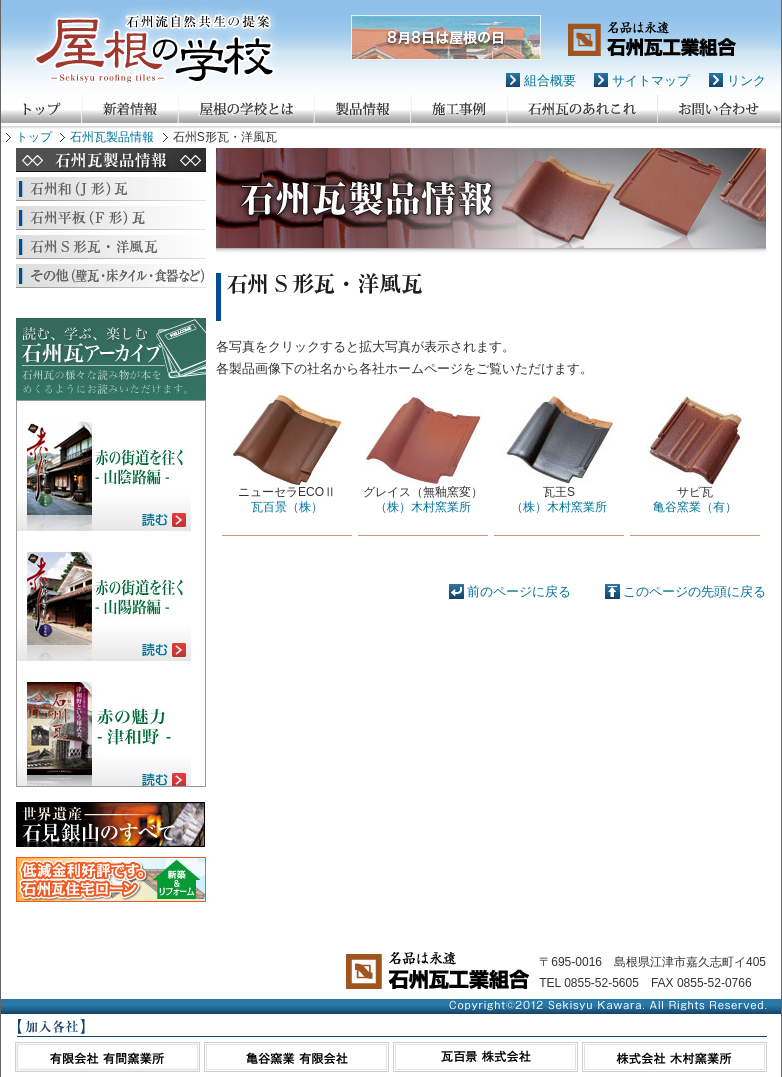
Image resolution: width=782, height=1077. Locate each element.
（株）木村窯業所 (423, 507)
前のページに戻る (519, 591)
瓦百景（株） (287, 507)
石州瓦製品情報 (112, 137)
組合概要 (550, 80)
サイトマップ (651, 80)
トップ (34, 137)
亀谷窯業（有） (695, 507)
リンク (746, 80)
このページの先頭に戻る (694, 591)
